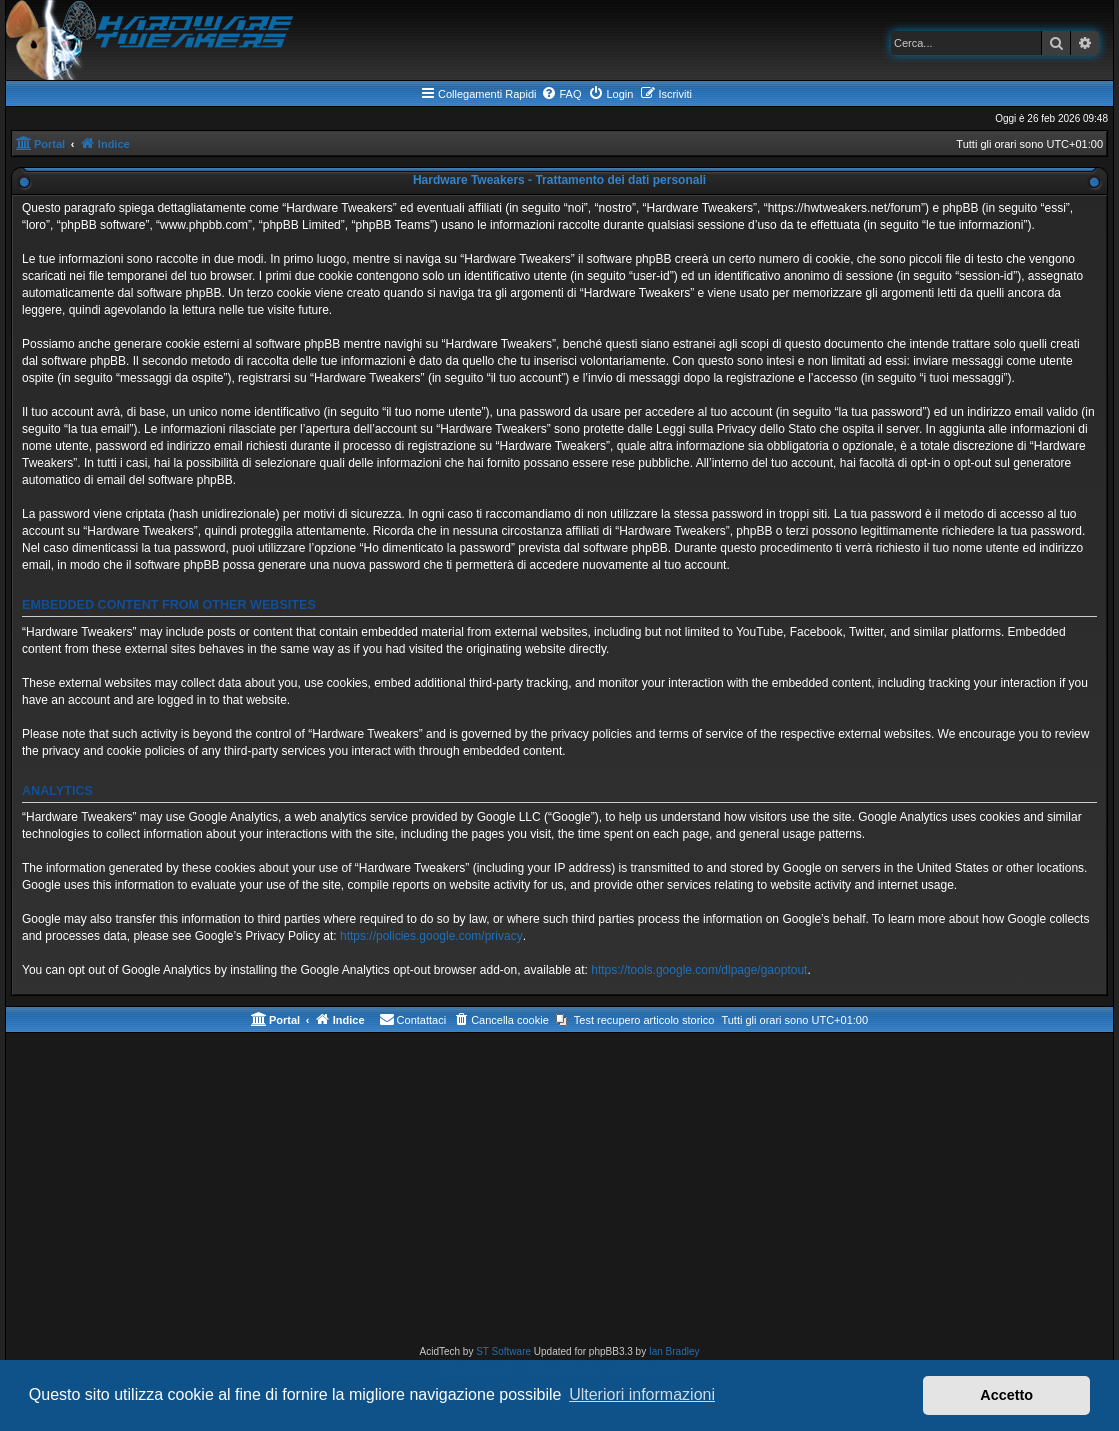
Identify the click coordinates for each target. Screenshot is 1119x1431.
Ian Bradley (674, 1351)
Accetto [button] (1006, 1395)
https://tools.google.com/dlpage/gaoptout (699, 970)
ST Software (503, 1351)
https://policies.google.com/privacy (431, 936)
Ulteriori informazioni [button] (642, 1394)
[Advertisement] (559, 1193)
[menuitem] (561, 94)
